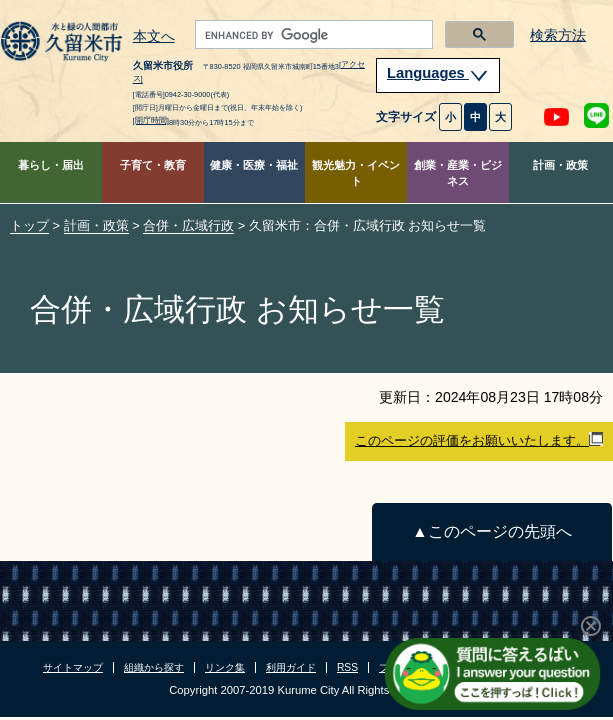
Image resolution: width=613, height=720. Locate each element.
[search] (312, 35)
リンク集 (225, 667)
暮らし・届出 (51, 165)
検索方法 (558, 35)
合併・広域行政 (188, 225)
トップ (29, 225)
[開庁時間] (151, 120)
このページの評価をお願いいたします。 (479, 440)
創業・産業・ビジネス (458, 173)
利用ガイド (291, 667)
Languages (438, 73)
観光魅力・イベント (356, 173)
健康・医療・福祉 (254, 165)
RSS (347, 667)
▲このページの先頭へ (491, 531)
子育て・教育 (153, 165)
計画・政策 (560, 165)
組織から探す (154, 667)
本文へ (154, 37)
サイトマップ (73, 667)
